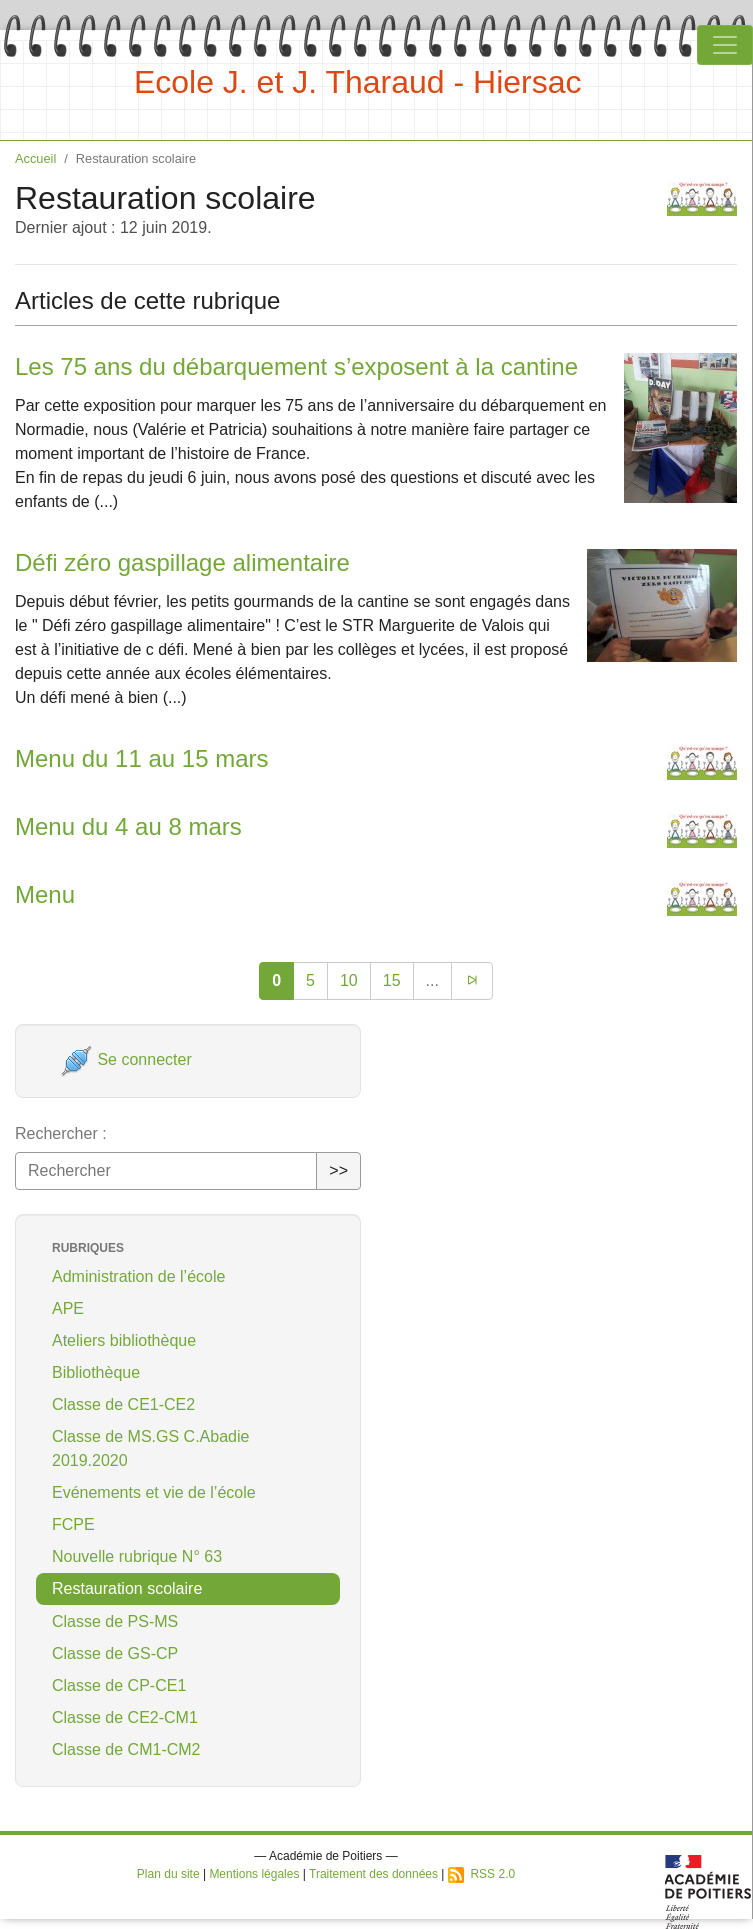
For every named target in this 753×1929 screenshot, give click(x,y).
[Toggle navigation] (725, 45)
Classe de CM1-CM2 (126, 1749)
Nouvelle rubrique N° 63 (137, 1556)
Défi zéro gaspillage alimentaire (182, 562)
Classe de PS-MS (115, 1621)
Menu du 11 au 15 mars (142, 758)
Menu (45, 894)
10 (349, 980)
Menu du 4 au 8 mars (128, 826)
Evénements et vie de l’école (154, 1492)
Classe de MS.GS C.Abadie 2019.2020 (150, 1448)
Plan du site (168, 1874)
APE (68, 1308)
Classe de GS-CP (115, 1653)
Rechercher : (61, 1133)
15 (392, 980)
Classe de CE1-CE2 (123, 1404)
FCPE (73, 1524)
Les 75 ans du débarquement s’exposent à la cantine (296, 366)
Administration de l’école (138, 1276)
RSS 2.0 (481, 1874)
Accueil (35, 158)
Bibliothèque (96, 1372)
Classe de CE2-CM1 (125, 1717)
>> (338, 1170)
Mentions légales (254, 1874)
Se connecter (126, 1059)
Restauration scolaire (127, 1588)
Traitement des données (373, 1874)
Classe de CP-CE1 (119, 1685)
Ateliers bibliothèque (124, 1340)
